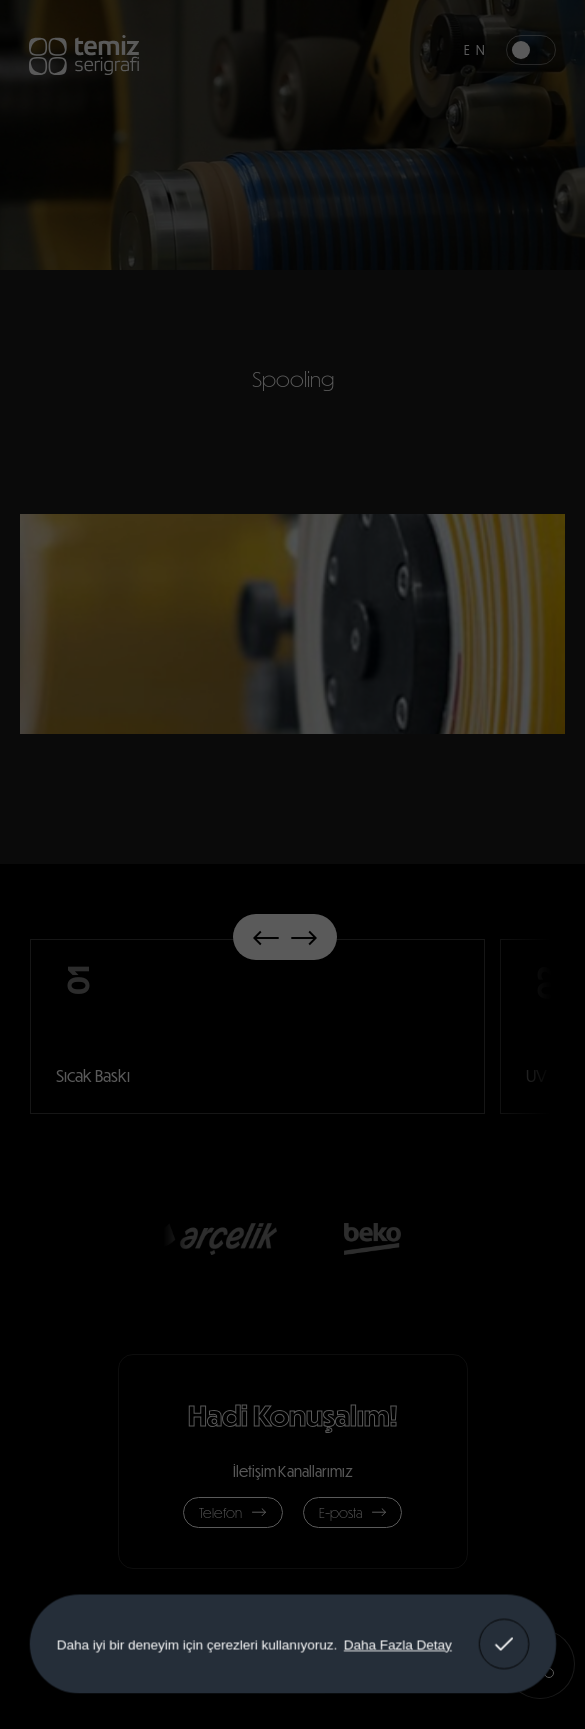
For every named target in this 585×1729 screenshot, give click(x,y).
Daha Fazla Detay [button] (397, 1643)
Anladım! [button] (504, 1630)
